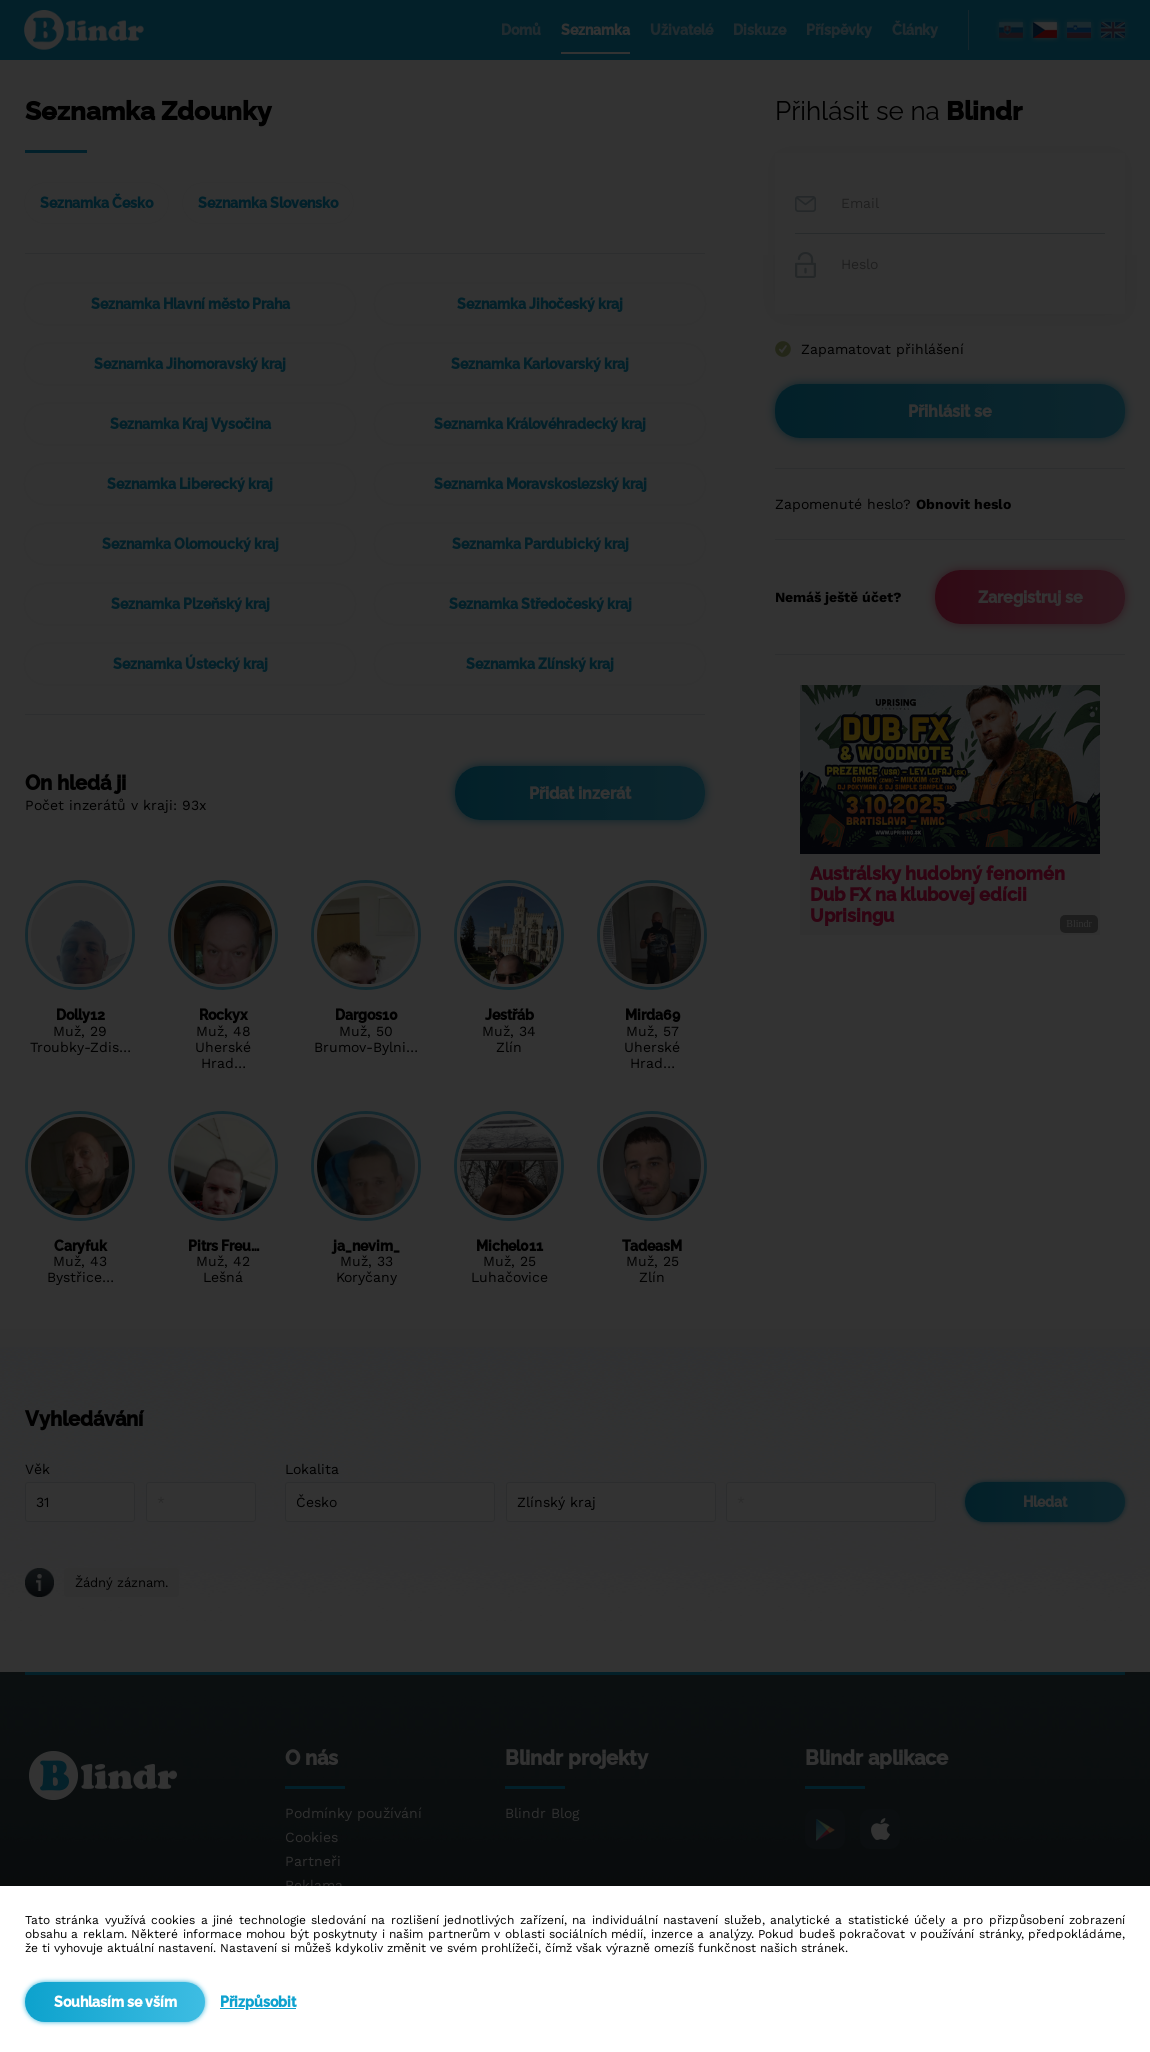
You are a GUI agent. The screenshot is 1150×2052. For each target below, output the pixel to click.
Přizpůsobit (258, 2002)
